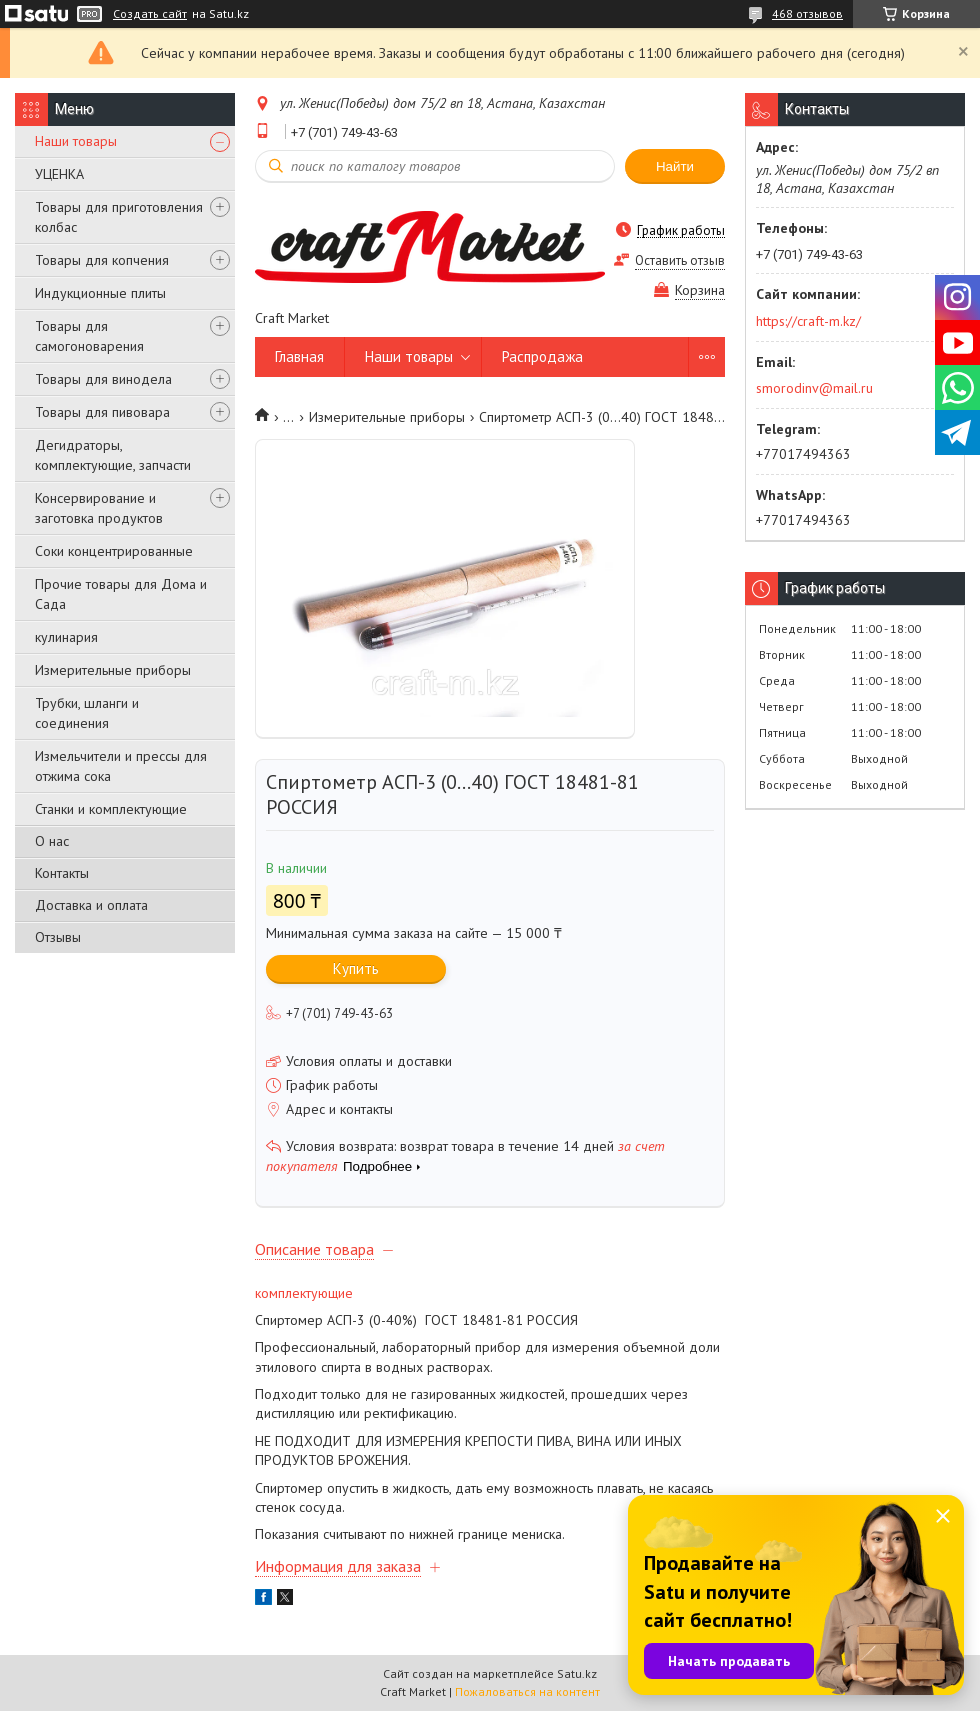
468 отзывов (807, 13)
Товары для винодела (103, 379)
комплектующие (304, 1293)
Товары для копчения (102, 260)
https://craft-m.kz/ (808, 321)
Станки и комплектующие (111, 809)
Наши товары (76, 141)
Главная (299, 356)
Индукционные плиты (100, 293)
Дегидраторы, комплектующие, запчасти (113, 455)
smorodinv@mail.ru (814, 388)
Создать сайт (150, 14)
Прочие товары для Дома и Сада (121, 594)
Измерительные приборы (113, 670)
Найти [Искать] (675, 166)
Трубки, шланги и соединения (87, 713)
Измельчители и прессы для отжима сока (121, 766)
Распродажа (542, 356)
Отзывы (58, 937)
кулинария (66, 637)
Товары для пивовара (102, 412)
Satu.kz (577, 1673)
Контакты (62, 873)
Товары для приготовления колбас (119, 217)
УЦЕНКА (59, 174)
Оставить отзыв (680, 260)
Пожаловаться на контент (527, 1691)
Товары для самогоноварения (89, 336)
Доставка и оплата (91, 905)
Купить (356, 968)
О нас (52, 841)
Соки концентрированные (114, 551)
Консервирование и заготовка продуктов (99, 508)
